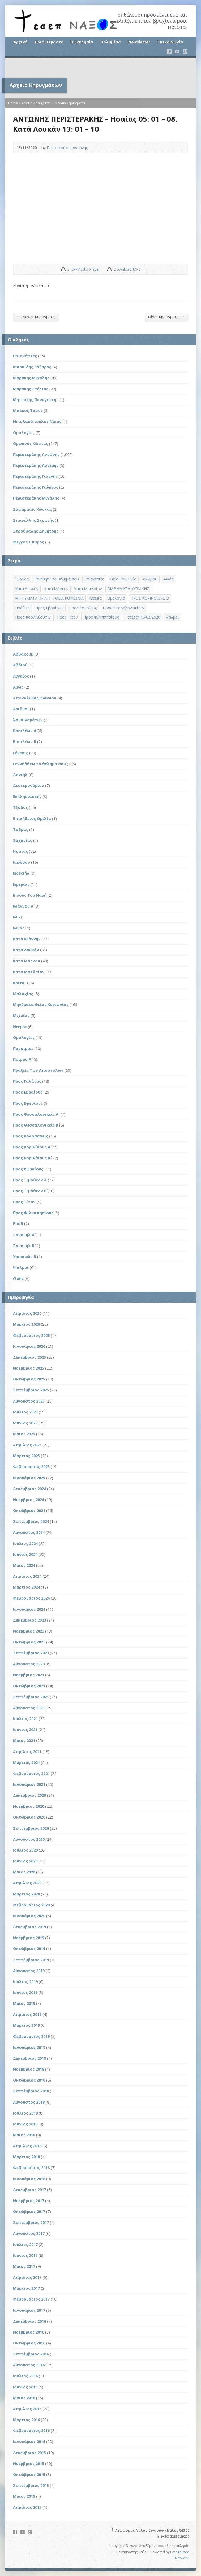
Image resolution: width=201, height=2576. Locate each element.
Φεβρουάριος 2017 (31, 2299)
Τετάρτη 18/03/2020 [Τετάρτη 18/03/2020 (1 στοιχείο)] (142, 617)
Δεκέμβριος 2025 (29, 1357)
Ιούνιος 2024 (25, 1554)
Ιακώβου (21, 862)
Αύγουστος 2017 (29, 2233)
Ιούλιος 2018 (25, 2113)
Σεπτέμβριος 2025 (31, 1389)
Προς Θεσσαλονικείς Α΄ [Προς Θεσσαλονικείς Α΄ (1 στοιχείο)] (123, 607)
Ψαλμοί (21, 1267)
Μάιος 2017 (24, 2266)
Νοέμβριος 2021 (28, 1674)
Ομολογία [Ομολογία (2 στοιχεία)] (116, 598)
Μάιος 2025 (24, 1433)
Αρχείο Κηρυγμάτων (38, 103)
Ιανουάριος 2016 (29, 2441)
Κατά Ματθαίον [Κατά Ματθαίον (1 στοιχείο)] (88, 588)
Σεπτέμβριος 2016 (31, 2353)
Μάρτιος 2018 (26, 2156)
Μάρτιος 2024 (26, 1587)
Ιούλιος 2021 (25, 1718)
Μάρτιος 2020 (26, 1894)
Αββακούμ (23, 654)
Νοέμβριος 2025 (28, 1368)
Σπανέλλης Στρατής (33, 520)
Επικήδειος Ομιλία (32, 818)
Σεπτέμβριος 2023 (31, 1652)
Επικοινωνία (170, 41)
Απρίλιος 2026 (27, 1313)
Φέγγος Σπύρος (28, 542)
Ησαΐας (20, 851)
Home (13, 103)
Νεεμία (20, 1026)
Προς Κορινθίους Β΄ (31, 1157)
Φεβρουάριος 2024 (31, 1598)
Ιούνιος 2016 (25, 2386)
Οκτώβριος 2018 (29, 2080)
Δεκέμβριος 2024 (29, 1488)
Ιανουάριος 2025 (29, 1477)
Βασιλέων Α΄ (24, 730)
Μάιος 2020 (24, 1871)
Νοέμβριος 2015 (28, 2463)
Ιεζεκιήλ (21, 873)
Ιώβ (16, 917)
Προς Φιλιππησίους (33, 1212)
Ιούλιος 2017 (25, 2244)
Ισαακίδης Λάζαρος (32, 366)
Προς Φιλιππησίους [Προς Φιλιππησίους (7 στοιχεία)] (101, 617)
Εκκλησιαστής (27, 796)
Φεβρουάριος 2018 (31, 2167)
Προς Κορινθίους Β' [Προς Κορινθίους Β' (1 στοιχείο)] (33, 617)
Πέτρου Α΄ (22, 1059)
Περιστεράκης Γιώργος (35, 487)
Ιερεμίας (21, 884)
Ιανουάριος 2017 (29, 2310)
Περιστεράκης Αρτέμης (35, 465)
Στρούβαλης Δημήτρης (35, 531)
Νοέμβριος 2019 (28, 1937)
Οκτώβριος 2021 (29, 1685)
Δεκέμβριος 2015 (29, 2452)
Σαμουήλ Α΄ (24, 1234)
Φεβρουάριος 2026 (31, 1335)
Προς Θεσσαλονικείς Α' (36, 1114)
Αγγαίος (21, 676)
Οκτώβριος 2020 (29, 1817)
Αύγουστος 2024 (29, 1532)
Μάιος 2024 (24, 1565)
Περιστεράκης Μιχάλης (36, 498)
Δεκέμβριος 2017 (29, 2189)
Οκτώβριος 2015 (29, 2474)
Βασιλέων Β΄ (24, 741)
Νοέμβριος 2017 (28, 2200)
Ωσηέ (18, 1278)
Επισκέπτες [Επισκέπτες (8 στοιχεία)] (94, 579)
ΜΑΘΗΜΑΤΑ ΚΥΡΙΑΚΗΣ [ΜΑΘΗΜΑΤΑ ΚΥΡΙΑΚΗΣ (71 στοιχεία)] (128, 588)
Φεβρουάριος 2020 (31, 1904)
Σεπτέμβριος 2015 (31, 2485)
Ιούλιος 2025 (25, 1412)
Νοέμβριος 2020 (28, 1806)
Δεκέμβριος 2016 (29, 2321)
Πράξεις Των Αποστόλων (38, 1070)
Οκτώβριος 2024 (29, 1510)
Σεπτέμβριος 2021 (31, 1696)
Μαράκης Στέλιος (30, 388)
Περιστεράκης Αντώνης (67, 147)
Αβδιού (20, 664)
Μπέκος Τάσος (28, 410)
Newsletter (139, 41)
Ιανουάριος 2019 (29, 2047)
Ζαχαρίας (22, 840)
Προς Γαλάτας (27, 1081)
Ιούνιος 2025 (25, 1422)
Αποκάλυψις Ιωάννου (34, 697)
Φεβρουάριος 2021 (31, 1773)
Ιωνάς (18, 927)
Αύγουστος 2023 (29, 1663)
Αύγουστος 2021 (29, 1707)
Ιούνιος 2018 (25, 2123)
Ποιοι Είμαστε (49, 41)
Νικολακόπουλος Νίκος (37, 421)
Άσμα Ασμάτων (28, 719)
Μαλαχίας (23, 993)
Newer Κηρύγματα (35, 316)
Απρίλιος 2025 (27, 1444)
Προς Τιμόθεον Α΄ (30, 1179)
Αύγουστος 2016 (29, 2364)
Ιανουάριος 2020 (29, 1915)
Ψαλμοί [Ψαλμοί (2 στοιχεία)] (172, 617)
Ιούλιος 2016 (25, 2375)
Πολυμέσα (111, 41)
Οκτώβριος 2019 (29, 1948)
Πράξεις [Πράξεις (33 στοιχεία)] (22, 607)
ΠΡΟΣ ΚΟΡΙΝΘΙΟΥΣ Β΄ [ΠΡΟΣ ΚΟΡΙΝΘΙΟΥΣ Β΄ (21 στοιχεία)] (150, 598)
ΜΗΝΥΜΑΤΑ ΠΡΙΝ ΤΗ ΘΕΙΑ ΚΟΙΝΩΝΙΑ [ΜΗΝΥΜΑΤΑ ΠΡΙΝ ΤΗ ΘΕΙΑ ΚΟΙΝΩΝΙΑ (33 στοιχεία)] (49, 598)
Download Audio (109, 269)
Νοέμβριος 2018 (28, 2069)
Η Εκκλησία (81, 41)
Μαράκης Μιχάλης (31, 377)
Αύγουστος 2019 (29, 1970)
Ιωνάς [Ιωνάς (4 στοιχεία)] (168, 579)
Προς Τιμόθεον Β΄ (29, 1190)
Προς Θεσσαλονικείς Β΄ (35, 1125)
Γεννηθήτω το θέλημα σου (39, 763)
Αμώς (18, 687)
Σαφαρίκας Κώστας (32, 509)
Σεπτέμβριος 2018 (31, 2090)
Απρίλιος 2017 (27, 2277)
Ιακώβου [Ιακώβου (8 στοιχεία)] (149, 579)
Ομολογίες (24, 432)
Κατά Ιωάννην (27, 938)
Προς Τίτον (24, 1201)
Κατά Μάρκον (26, 960)
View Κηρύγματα (71, 103)
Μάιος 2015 (24, 2496)
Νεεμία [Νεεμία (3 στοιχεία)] (95, 598)
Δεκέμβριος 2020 (29, 1795)
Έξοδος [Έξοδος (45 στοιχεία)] (22, 579)
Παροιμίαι (23, 1048)
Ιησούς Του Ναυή (29, 895)
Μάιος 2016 (24, 2397)
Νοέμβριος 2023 (28, 1631)
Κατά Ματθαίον (29, 971)
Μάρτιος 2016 (26, 2419)
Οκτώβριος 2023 (29, 1641)
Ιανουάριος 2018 (29, 2178)
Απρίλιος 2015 (27, 2507)
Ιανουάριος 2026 (29, 1346)
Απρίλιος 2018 (27, 2145)
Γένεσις (20, 752)
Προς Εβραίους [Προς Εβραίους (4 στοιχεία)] (49, 607)
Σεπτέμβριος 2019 (31, 1959)
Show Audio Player (63, 269)
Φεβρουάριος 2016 (31, 2430)
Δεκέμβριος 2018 (29, 2058)
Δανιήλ (20, 774)
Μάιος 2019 (24, 2003)
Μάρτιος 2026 (26, 1324)
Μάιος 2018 (24, 2134)
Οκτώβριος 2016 (29, 2343)
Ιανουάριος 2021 (29, 1784)
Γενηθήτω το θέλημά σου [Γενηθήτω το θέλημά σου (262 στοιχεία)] (56, 579)
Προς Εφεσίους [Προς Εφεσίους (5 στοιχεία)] (83, 607)
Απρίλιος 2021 (27, 1751)
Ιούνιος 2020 (25, 1861)
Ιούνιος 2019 (25, 1992)
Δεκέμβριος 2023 (29, 1620)
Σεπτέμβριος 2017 (31, 2222)
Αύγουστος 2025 (29, 1401)
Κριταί (19, 982)
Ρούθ (18, 1223)
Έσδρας (20, 829)
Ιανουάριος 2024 (29, 1609)
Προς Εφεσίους (28, 1103)
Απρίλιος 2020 (27, 1882)
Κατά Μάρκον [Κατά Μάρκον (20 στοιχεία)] (56, 588)
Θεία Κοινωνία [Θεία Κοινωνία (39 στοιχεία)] (123, 579)
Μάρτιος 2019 (26, 2025)
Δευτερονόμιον (28, 785)
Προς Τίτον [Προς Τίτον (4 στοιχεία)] (67, 617)
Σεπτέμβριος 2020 (31, 1828)
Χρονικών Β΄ (24, 1256)
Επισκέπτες (25, 355)
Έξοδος (20, 807)
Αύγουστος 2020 (29, 1839)
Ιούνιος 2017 (25, 2255)
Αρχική (20, 41)
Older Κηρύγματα (166, 316)
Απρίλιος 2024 (27, 1576)
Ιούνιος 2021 (25, 1729)
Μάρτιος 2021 (26, 1762)
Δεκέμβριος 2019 (29, 1926)
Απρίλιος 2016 (27, 2408)
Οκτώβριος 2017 (29, 2211)
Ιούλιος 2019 (25, 1981)
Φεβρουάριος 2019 (31, 2036)
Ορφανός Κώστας (30, 443)
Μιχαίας (21, 1015)
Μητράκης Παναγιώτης (35, 399)
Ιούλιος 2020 (25, 1850)
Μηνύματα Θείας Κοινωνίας (41, 1004)
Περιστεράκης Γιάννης (35, 476)
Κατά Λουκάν (26, 949)
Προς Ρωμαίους (28, 1169)
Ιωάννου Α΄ (23, 906)
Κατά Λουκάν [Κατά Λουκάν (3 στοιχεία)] (27, 588)
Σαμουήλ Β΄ (23, 1245)
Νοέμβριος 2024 (28, 1499)
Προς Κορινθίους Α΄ (31, 1146)
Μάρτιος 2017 (26, 2288)
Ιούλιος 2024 (25, 1543)
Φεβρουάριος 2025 (31, 1466)
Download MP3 (127, 269)
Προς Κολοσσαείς (30, 1136)
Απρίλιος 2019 (27, 2014)
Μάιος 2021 (24, 1740)
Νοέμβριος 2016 (28, 2332)
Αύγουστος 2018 (29, 2102)
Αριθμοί (21, 708)
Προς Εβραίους (27, 1092)
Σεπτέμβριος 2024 (31, 1521)
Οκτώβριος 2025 (29, 1379)
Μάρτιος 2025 (26, 1455)
